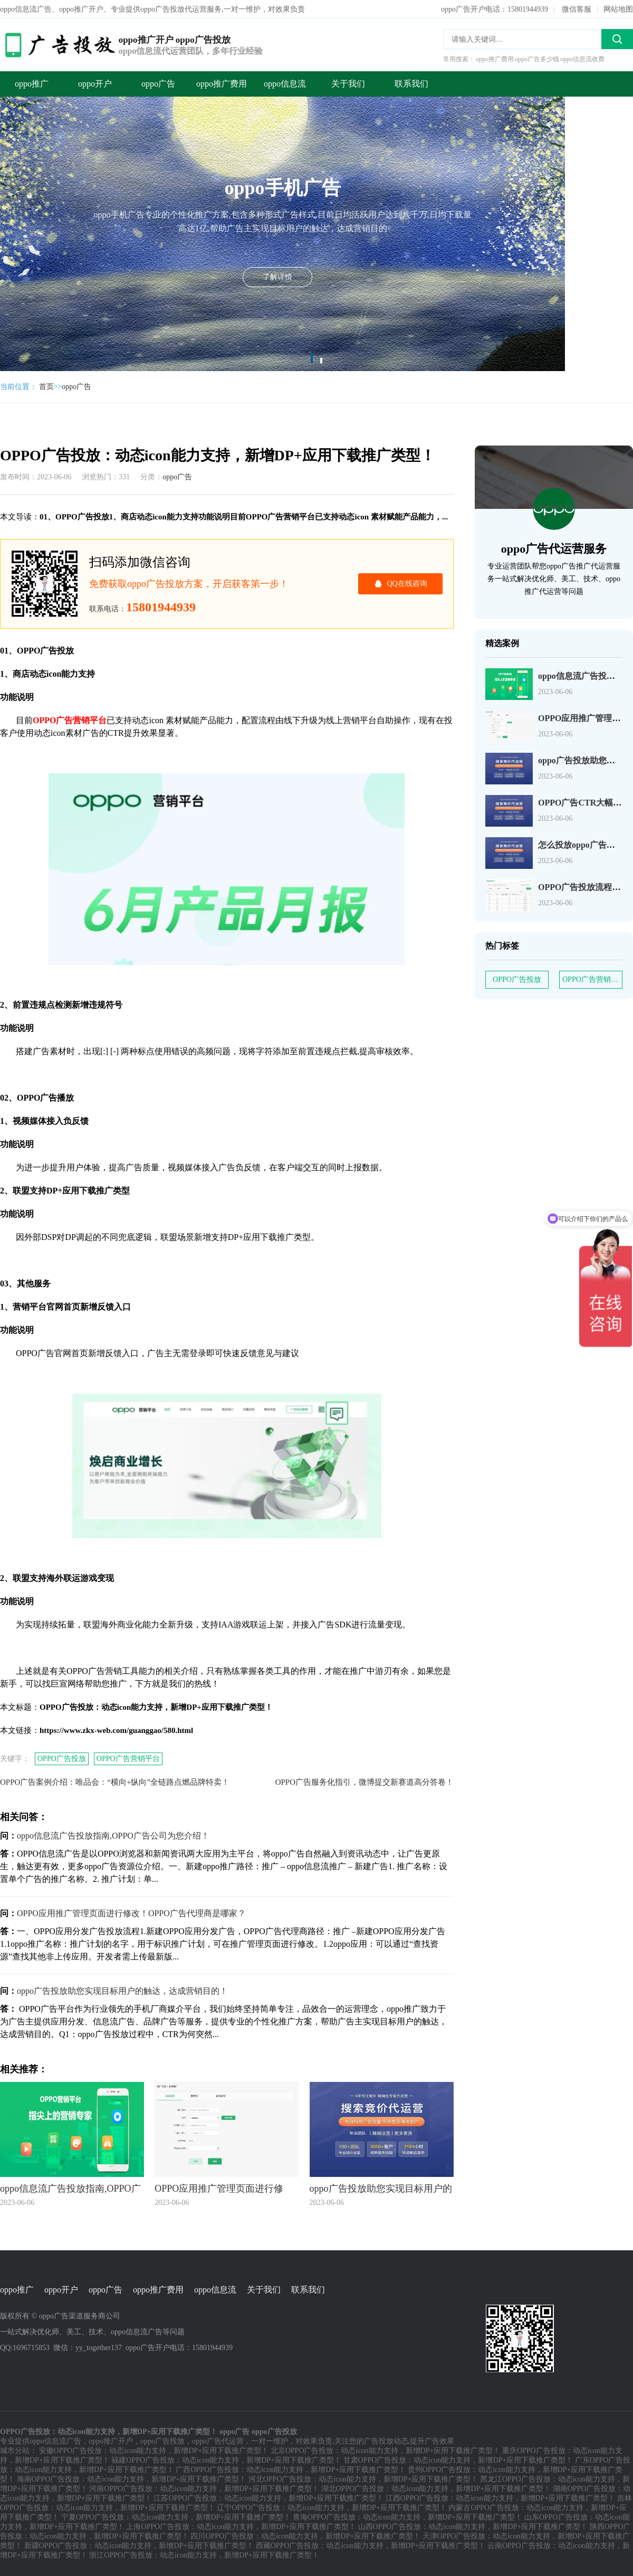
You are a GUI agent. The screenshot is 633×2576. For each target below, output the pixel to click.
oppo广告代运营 (218, 2441)
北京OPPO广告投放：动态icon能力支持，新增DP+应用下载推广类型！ (386, 2451)
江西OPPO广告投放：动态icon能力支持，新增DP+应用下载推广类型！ (501, 2498)
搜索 (617, 39)
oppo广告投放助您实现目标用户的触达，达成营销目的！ (122, 1990)
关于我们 (348, 83)
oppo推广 (32, 83)
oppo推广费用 (221, 83)
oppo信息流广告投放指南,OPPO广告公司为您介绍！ (113, 1835)
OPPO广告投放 (61, 1759)
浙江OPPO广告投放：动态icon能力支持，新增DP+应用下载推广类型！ (204, 2555)
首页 (46, 387)
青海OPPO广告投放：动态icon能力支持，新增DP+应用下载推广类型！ (408, 2517)
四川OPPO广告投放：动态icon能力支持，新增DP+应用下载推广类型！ (305, 2536)
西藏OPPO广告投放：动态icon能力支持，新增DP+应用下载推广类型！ (371, 2546)
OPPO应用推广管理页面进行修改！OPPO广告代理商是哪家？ (131, 1913)
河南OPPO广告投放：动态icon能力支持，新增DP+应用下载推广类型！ (204, 2489)
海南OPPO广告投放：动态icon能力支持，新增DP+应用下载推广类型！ (132, 2479)
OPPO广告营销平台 (128, 1759)
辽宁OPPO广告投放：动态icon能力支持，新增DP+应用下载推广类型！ (332, 2508)
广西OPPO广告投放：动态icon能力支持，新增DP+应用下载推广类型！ (291, 2470)
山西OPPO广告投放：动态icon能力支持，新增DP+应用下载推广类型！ (473, 2527)
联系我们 (411, 83)
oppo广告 (158, 83)
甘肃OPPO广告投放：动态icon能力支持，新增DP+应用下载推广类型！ (458, 2460)
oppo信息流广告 (55, 2441)
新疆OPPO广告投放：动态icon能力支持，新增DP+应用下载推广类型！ (139, 2546)
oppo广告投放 (162, 2441)
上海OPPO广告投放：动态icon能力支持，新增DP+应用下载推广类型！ (241, 2527)
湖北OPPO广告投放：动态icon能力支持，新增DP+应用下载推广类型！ (436, 2489)
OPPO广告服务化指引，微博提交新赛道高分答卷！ (364, 1782)
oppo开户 (95, 83)
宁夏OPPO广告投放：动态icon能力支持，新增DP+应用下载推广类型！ (176, 2517)
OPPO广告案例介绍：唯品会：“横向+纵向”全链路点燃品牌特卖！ (114, 1782)
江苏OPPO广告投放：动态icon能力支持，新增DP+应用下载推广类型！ (268, 2498)
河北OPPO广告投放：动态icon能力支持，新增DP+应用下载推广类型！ (363, 2479)
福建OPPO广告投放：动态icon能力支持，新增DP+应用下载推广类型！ (226, 2460)
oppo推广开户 (111, 2441)
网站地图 (618, 9)
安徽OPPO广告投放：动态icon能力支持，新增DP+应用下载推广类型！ (154, 2451)
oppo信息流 (285, 83)
